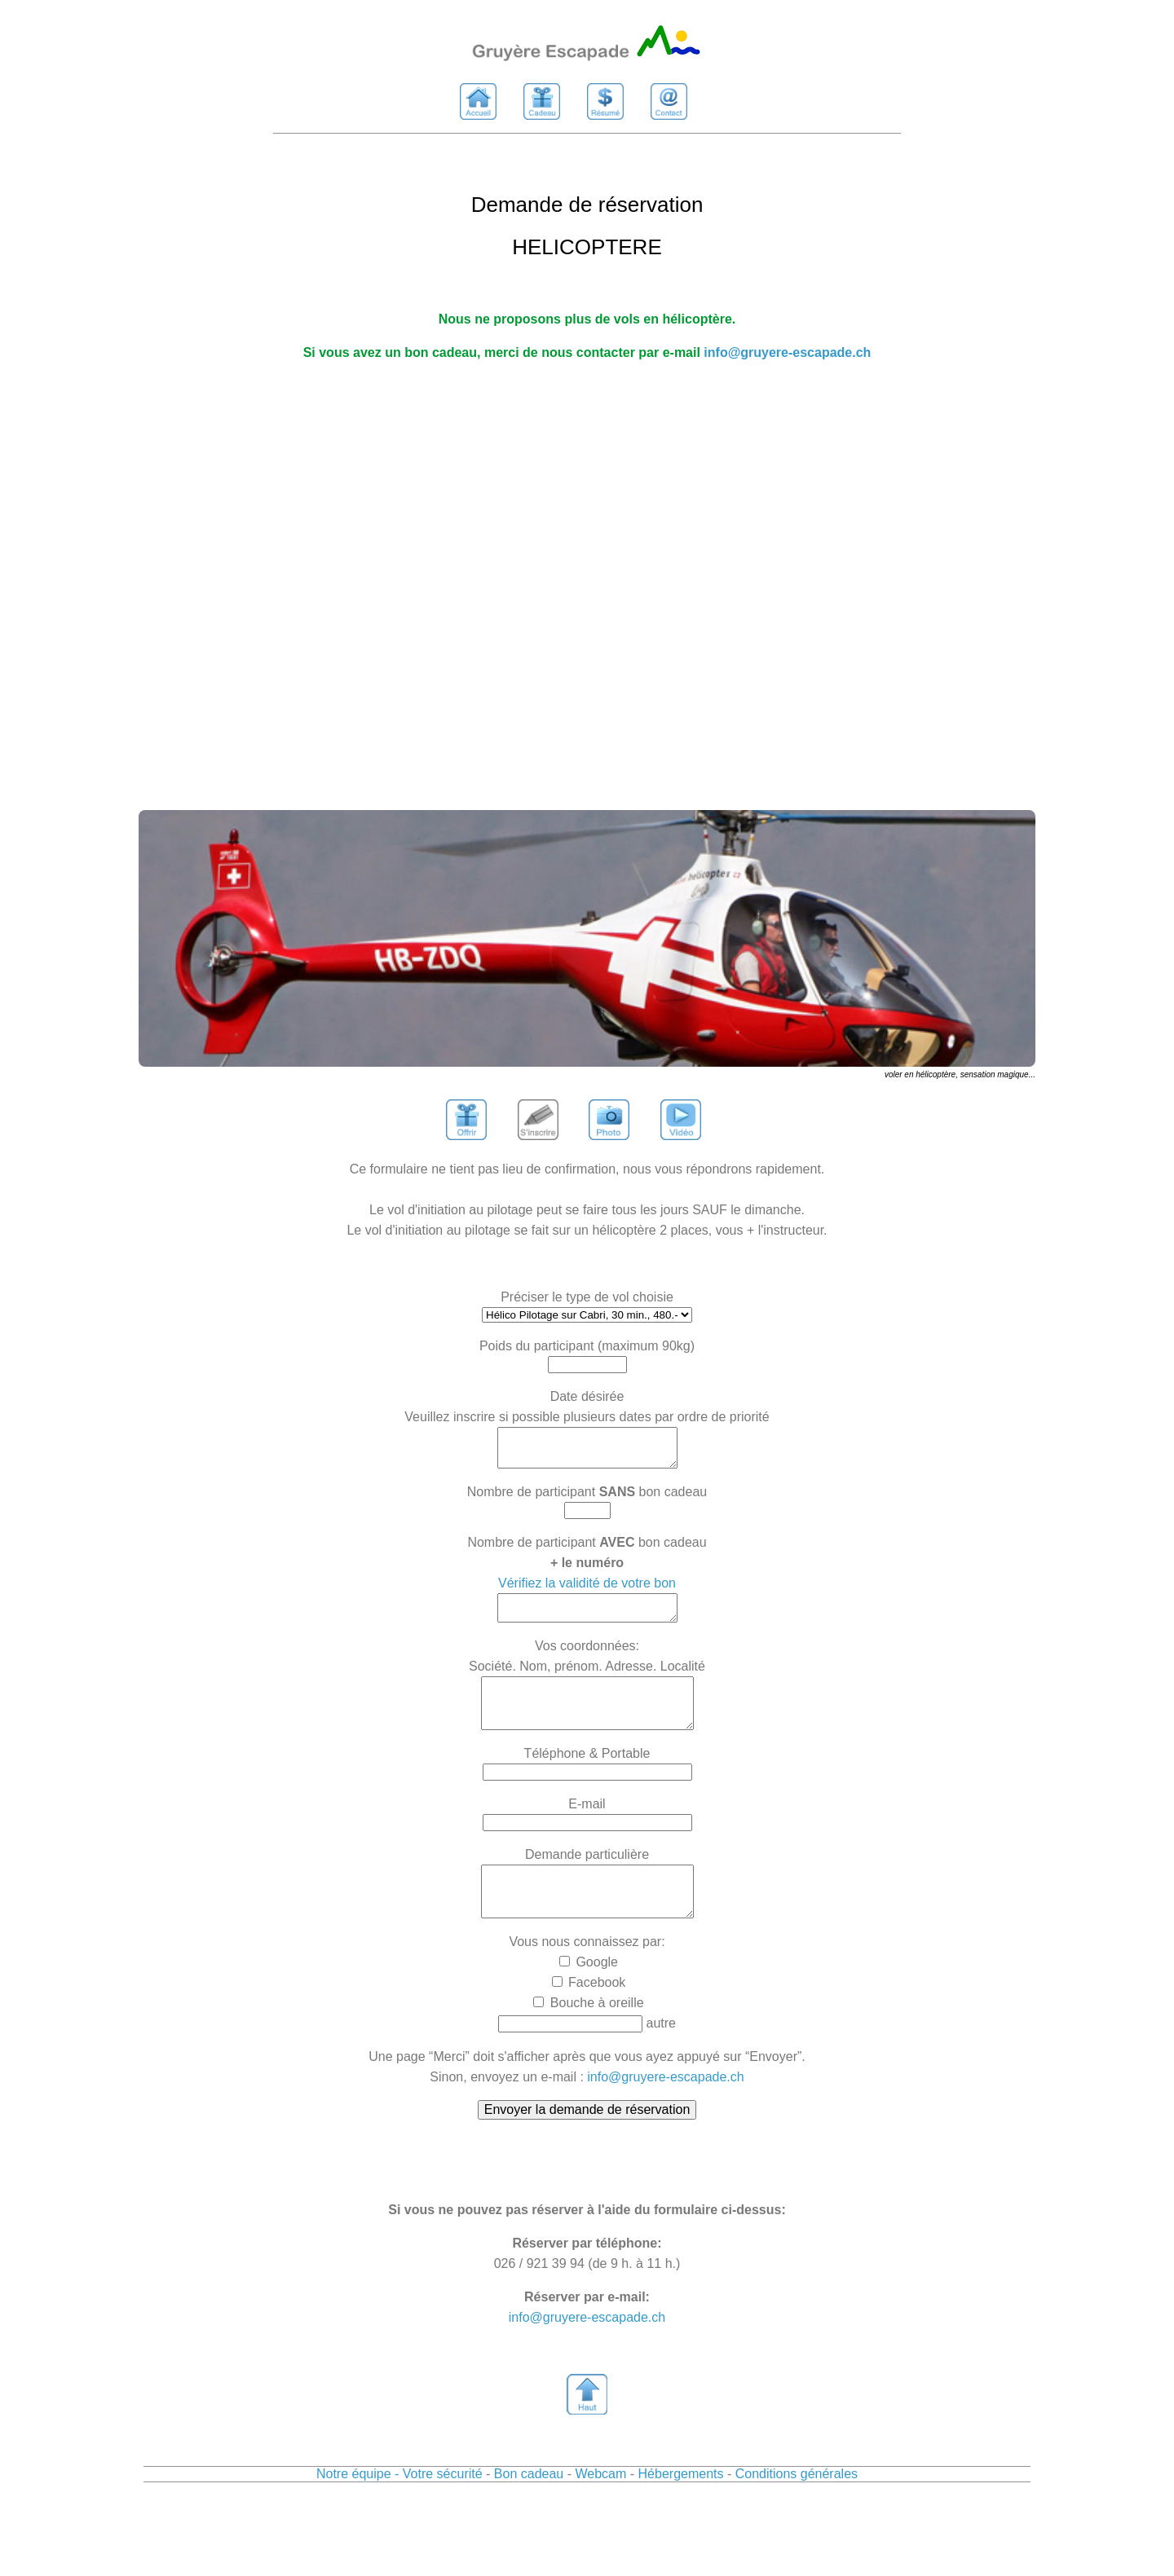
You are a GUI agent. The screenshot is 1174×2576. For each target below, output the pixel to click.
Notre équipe (353, 2505)
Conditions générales (796, 2505)
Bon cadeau (528, 2505)
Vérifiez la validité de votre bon (587, 1590)
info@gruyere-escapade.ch (787, 352)
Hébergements (682, 2505)
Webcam (600, 2505)
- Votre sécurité (439, 2505)
